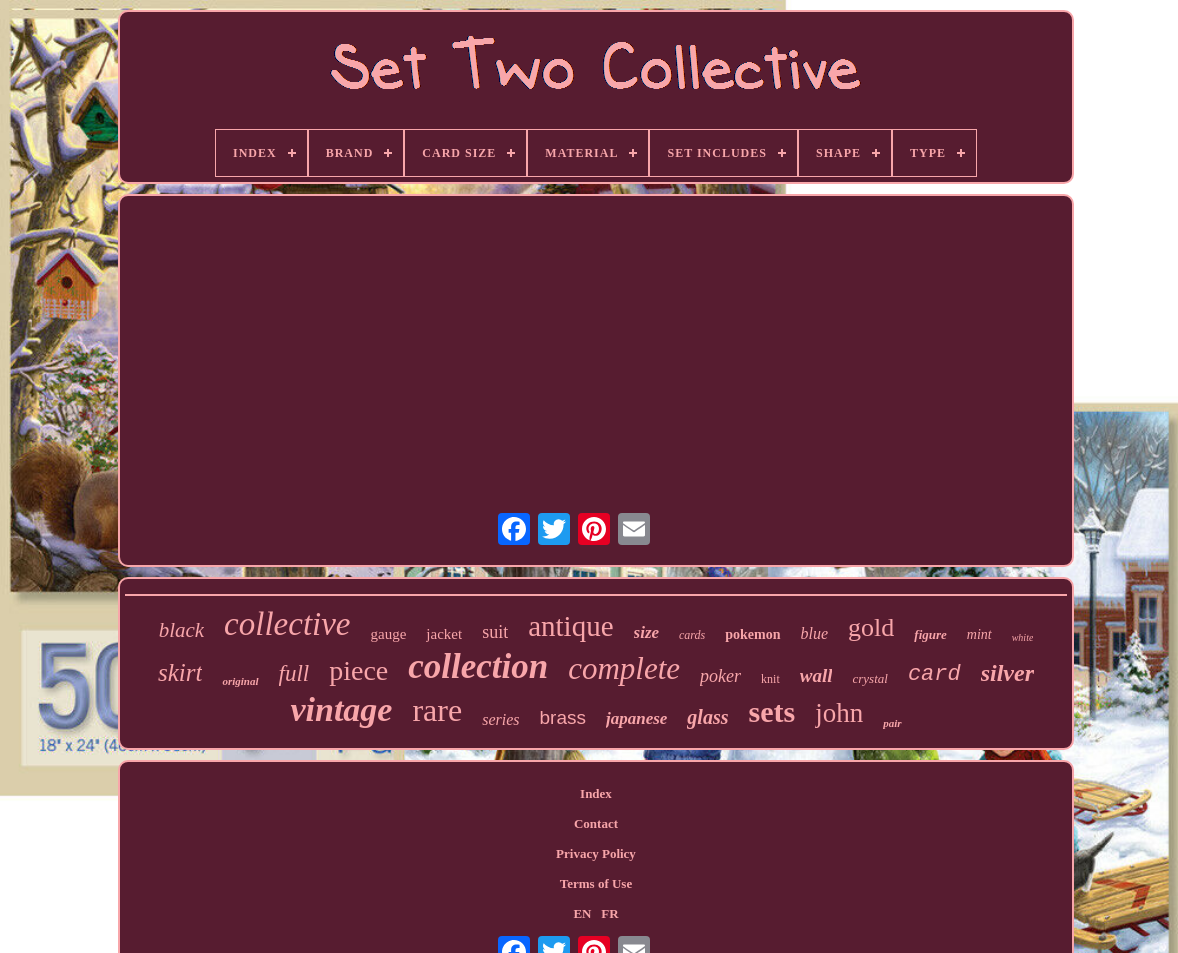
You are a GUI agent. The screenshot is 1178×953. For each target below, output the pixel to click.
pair (892, 723)
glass (707, 717)
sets (771, 711)
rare (437, 710)
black (181, 630)
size (647, 632)
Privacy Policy (596, 853)
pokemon (752, 634)
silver (1007, 673)
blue (815, 633)
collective (287, 624)
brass (563, 717)
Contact (596, 823)
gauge (389, 634)
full (294, 673)
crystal (869, 678)
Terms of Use (596, 883)
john (839, 713)
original (240, 681)
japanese (636, 718)
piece (358, 670)
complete (624, 668)
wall (816, 675)
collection (478, 666)
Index (596, 793)
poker (720, 676)
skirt (180, 672)
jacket (444, 634)
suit (495, 632)
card (934, 674)
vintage (341, 709)
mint (979, 634)
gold (871, 627)
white (1023, 637)
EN (582, 913)
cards (692, 635)
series (500, 719)
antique (570, 626)
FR (609, 913)
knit (770, 679)
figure (930, 634)
